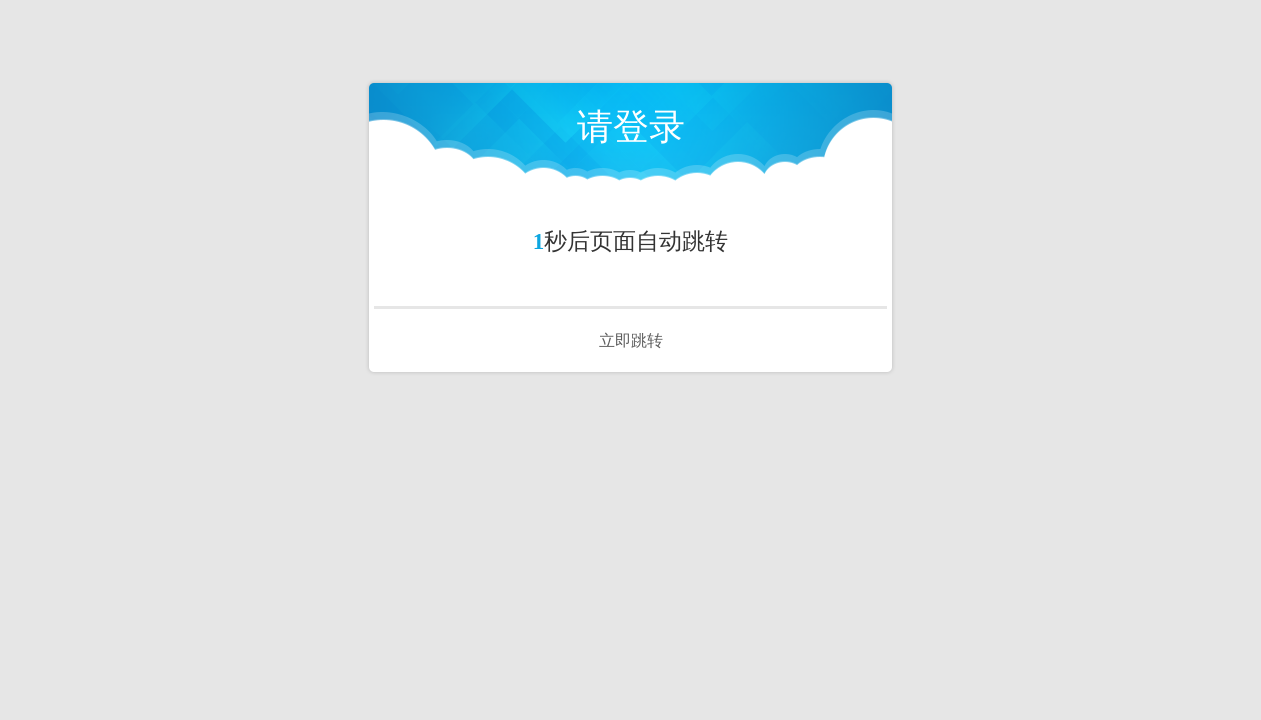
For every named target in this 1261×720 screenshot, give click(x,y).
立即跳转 (631, 340)
